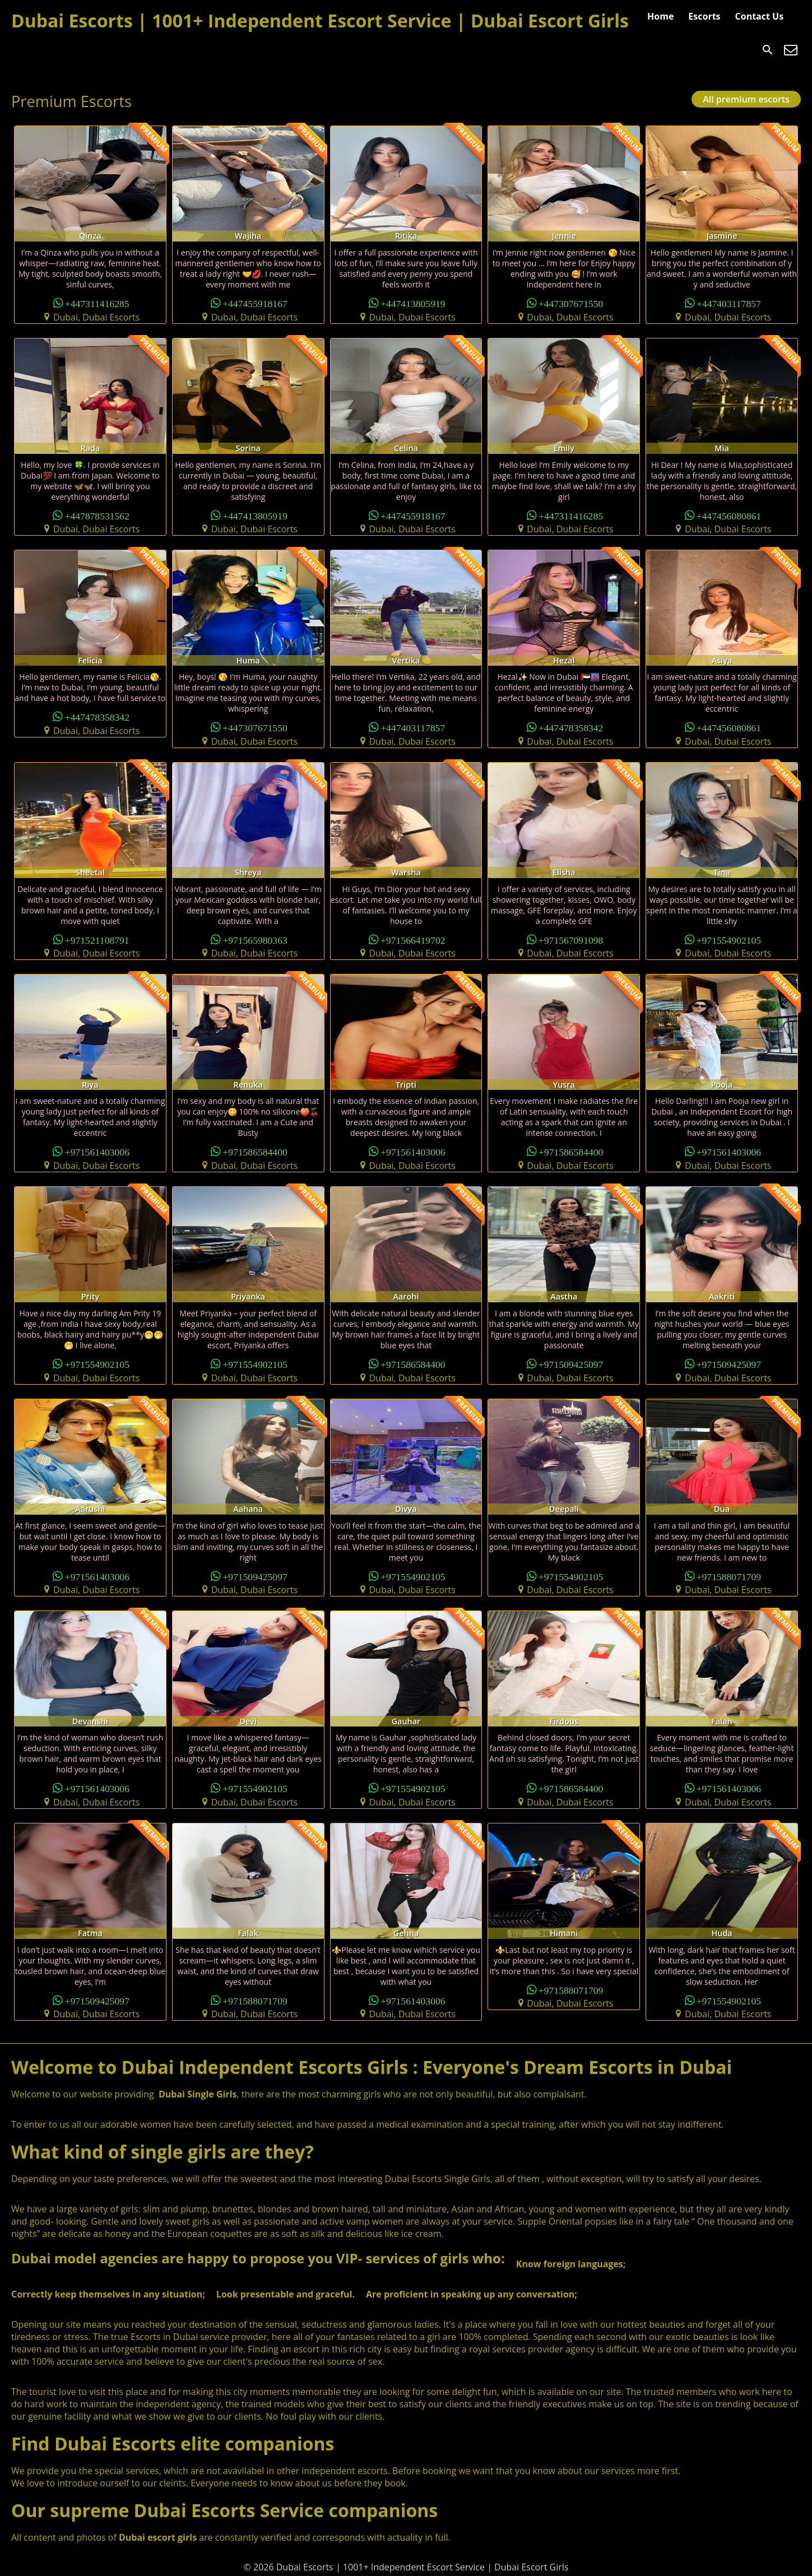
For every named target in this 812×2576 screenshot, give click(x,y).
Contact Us (759, 16)
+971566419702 (413, 939)
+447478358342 (96, 716)
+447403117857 (729, 303)
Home (660, 16)
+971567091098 (571, 939)
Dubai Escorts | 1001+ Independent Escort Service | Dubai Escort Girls (320, 20)
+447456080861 (729, 515)
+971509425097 (571, 1363)
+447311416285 (97, 303)
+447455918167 (254, 303)
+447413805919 (413, 303)
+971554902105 (729, 939)
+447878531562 (96, 515)
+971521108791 (97, 939)
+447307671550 (571, 303)
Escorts (704, 16)
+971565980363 (254, 939)
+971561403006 (96, 1151)
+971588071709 (729, 1576)
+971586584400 (254, 1151)
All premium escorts (746, 99)
